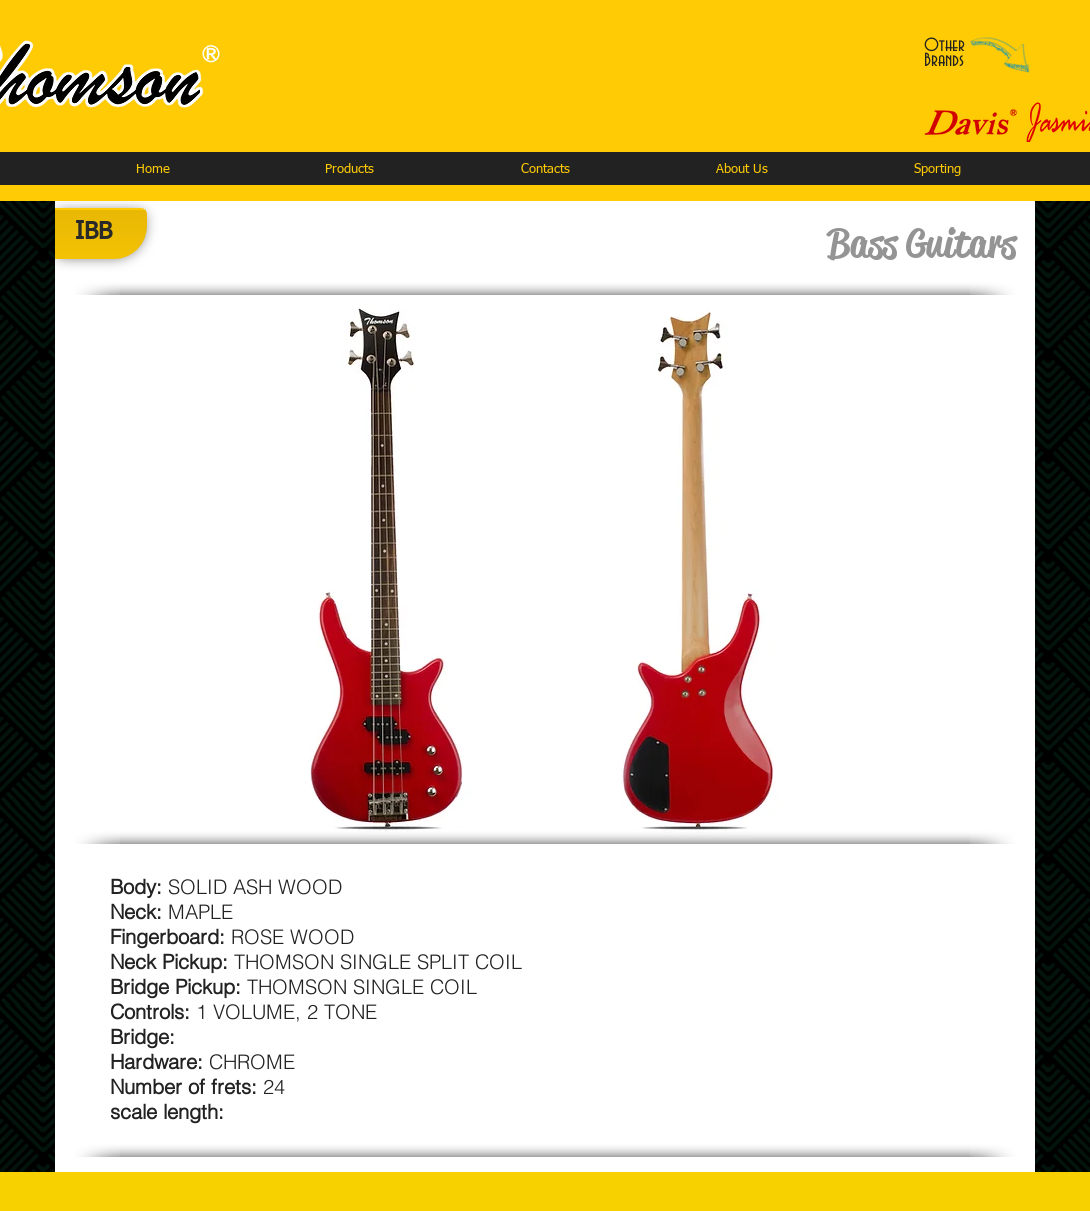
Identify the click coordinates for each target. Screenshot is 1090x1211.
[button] (349, 169)
